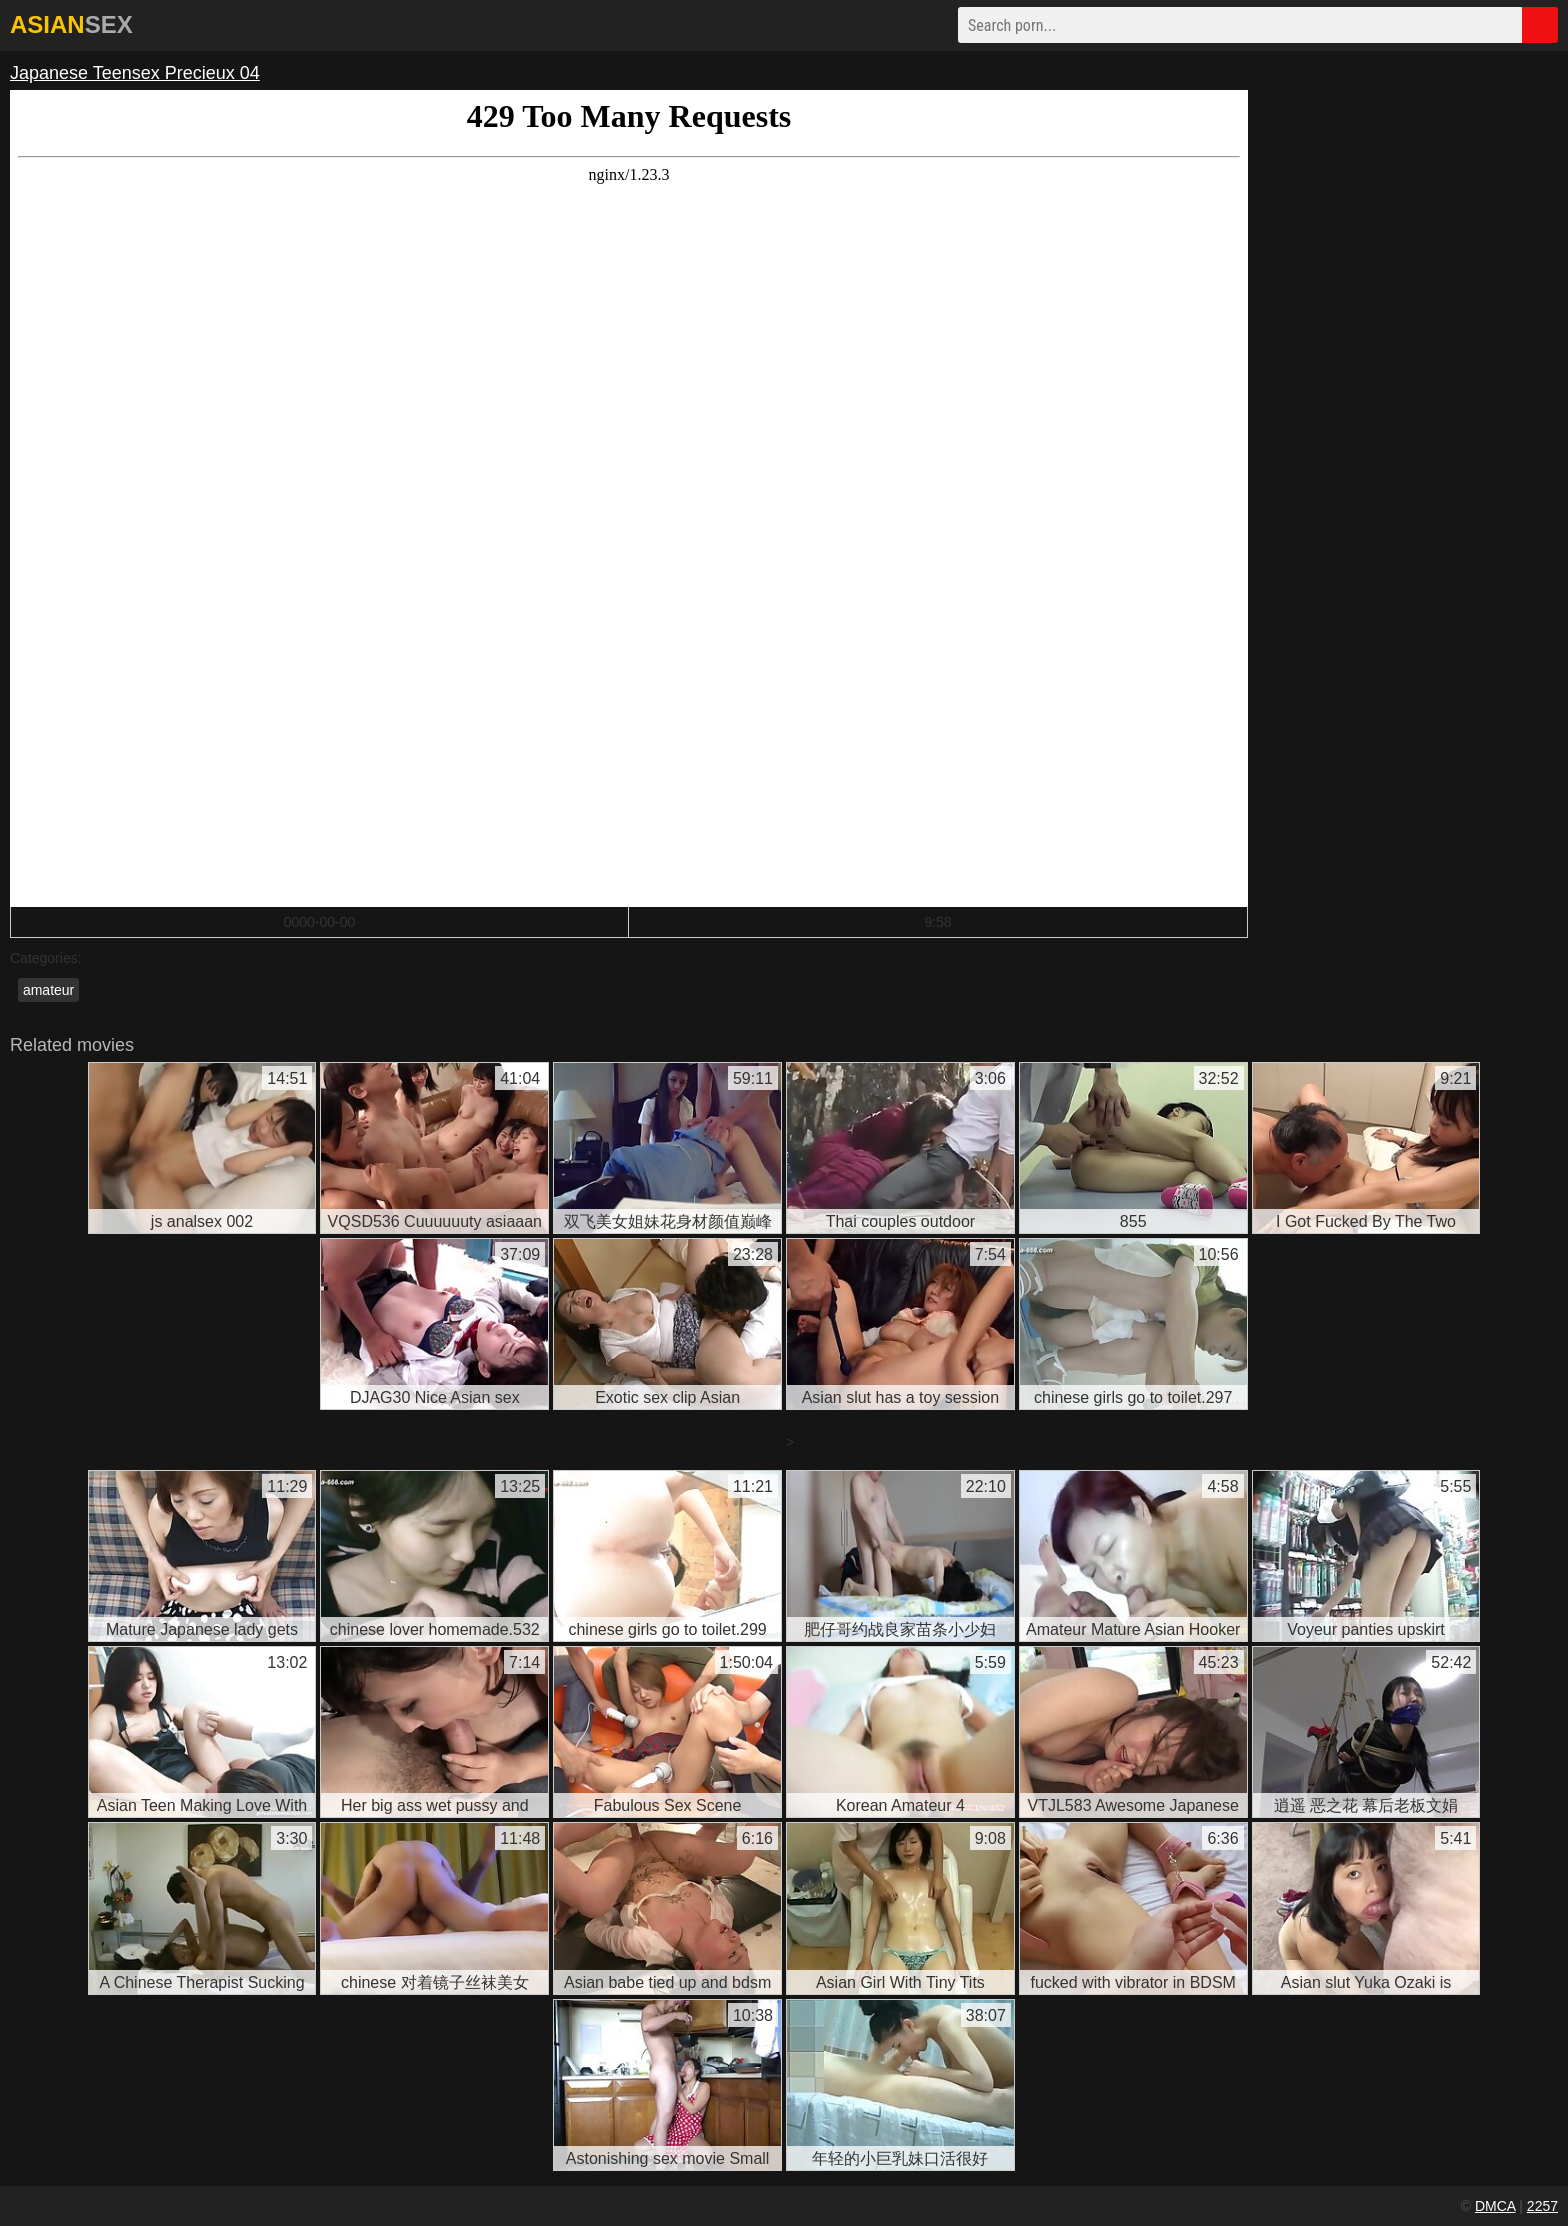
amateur (48, 990)
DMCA (1495, 2206)
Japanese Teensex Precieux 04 (135, 73)
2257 (1542, 2206)
